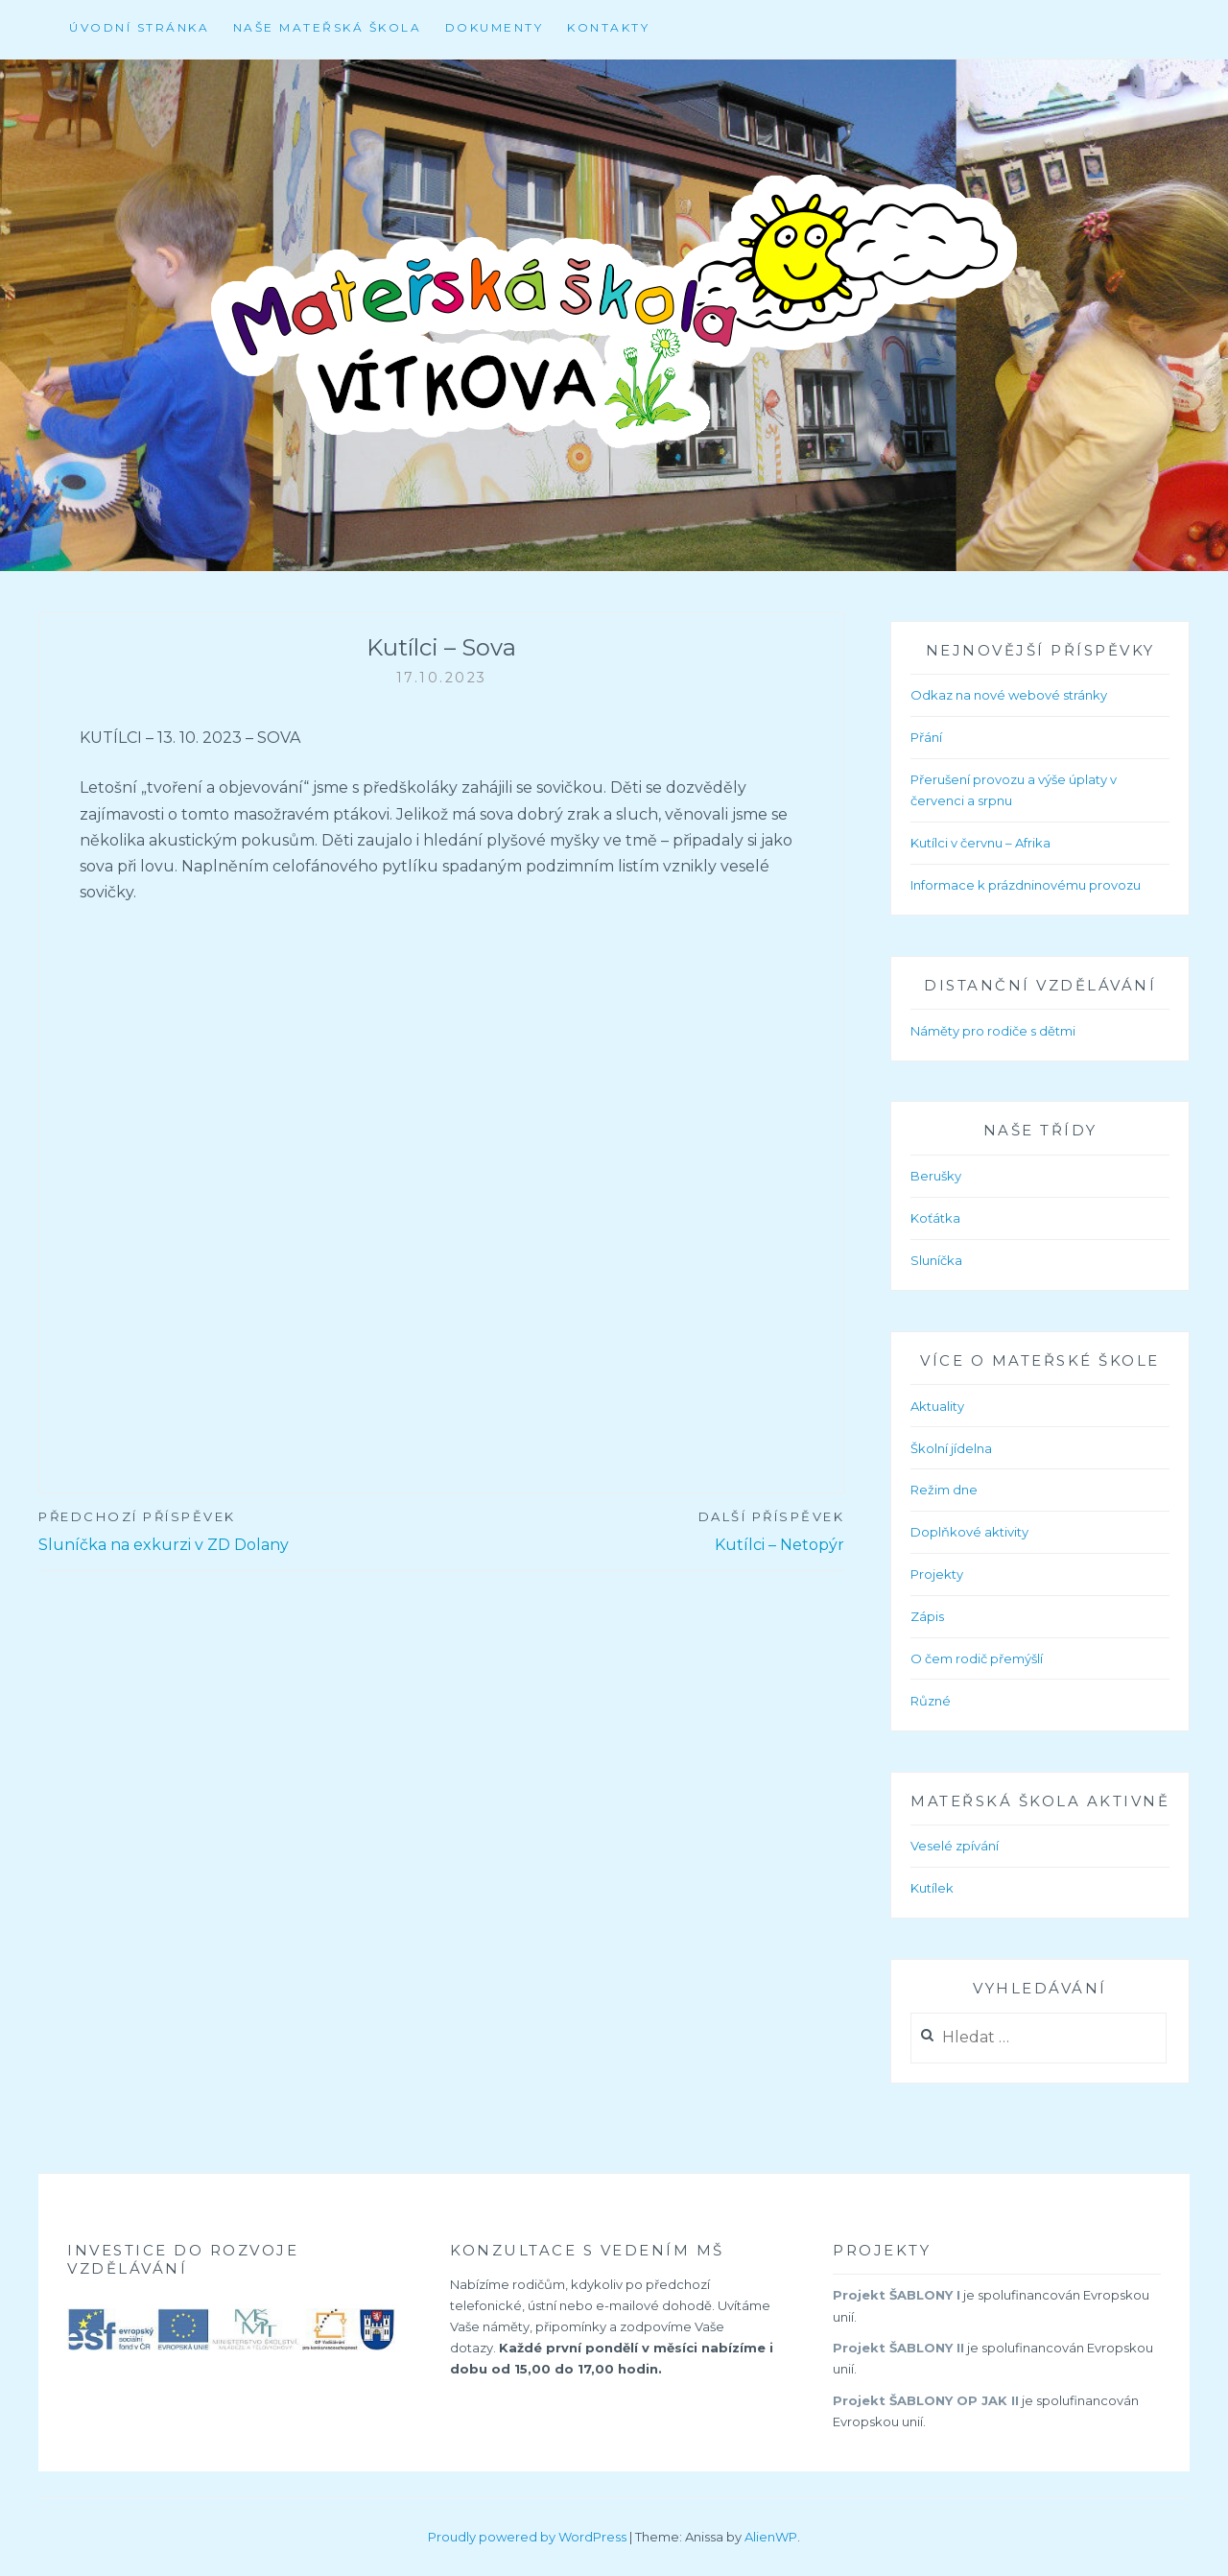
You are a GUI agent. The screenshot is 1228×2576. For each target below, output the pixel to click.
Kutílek (932, 1888)
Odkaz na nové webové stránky (1008, 695)
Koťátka (935, 1218)
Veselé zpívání (954, 1845)
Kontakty (608, 27)
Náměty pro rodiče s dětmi (992, 1030)
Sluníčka (936, 1260)
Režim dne (944, 1489)
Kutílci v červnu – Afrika (980, 842)
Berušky (935, 1175)
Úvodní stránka (139, 27)
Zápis (927, 1616)
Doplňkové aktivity (969, 1531)
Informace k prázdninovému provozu (1025, 885)
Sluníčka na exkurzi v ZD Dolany (239, 1530)
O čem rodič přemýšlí (976, 1658)
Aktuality (937, 1406)
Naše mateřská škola (327, 27)
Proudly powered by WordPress (527, 2536)
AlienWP (770, 2536)
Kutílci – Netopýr (642, 1530)
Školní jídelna (951, 1448)
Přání (926, 737)
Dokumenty (494, 27)
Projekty (936, 1574)
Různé (930, 1700)
